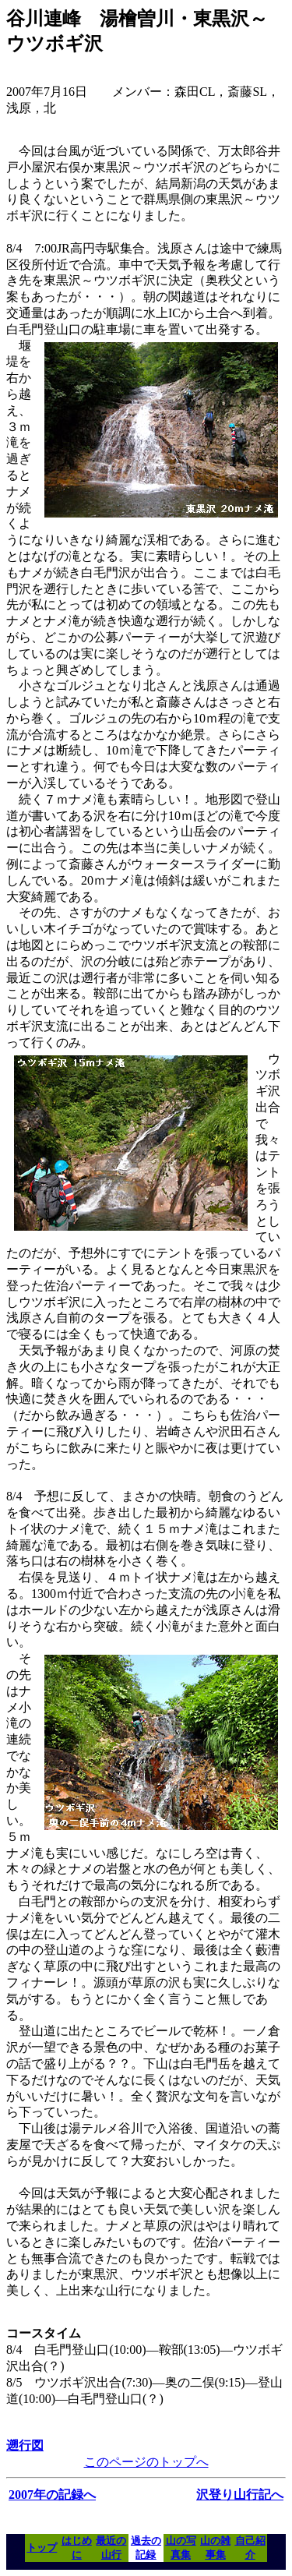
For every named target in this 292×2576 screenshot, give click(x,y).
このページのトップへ (146, 2461)
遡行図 (25, 2445)
